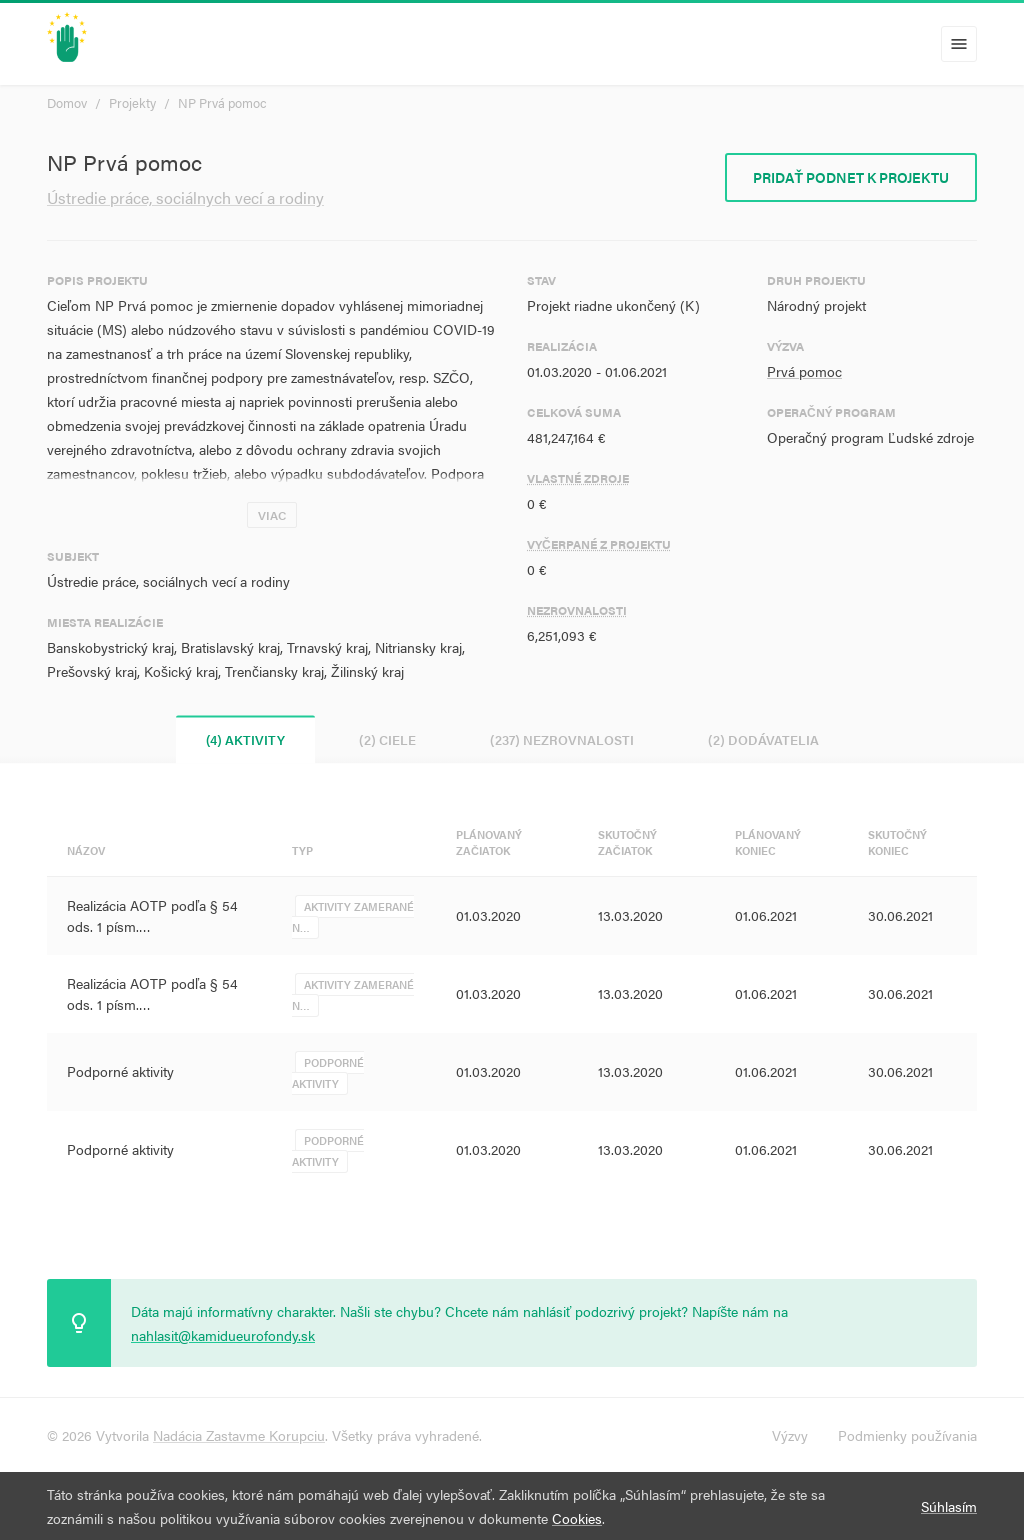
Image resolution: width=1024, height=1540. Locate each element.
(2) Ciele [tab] (387, 739)
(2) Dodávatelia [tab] (763, 739)
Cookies (577, 1518)
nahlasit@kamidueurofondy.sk (223, 1335)
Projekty (132, 102)
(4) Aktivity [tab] (245, 739)
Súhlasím (949, 1506)
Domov (67, 102)
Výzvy (790, 1435)
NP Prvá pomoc (222, 102)
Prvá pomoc (804, 371)
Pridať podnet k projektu (851, 177)
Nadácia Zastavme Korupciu (239, 1435)
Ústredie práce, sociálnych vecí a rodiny (185, 197)
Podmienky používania (907, 1435)
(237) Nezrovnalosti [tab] (562, 739)
